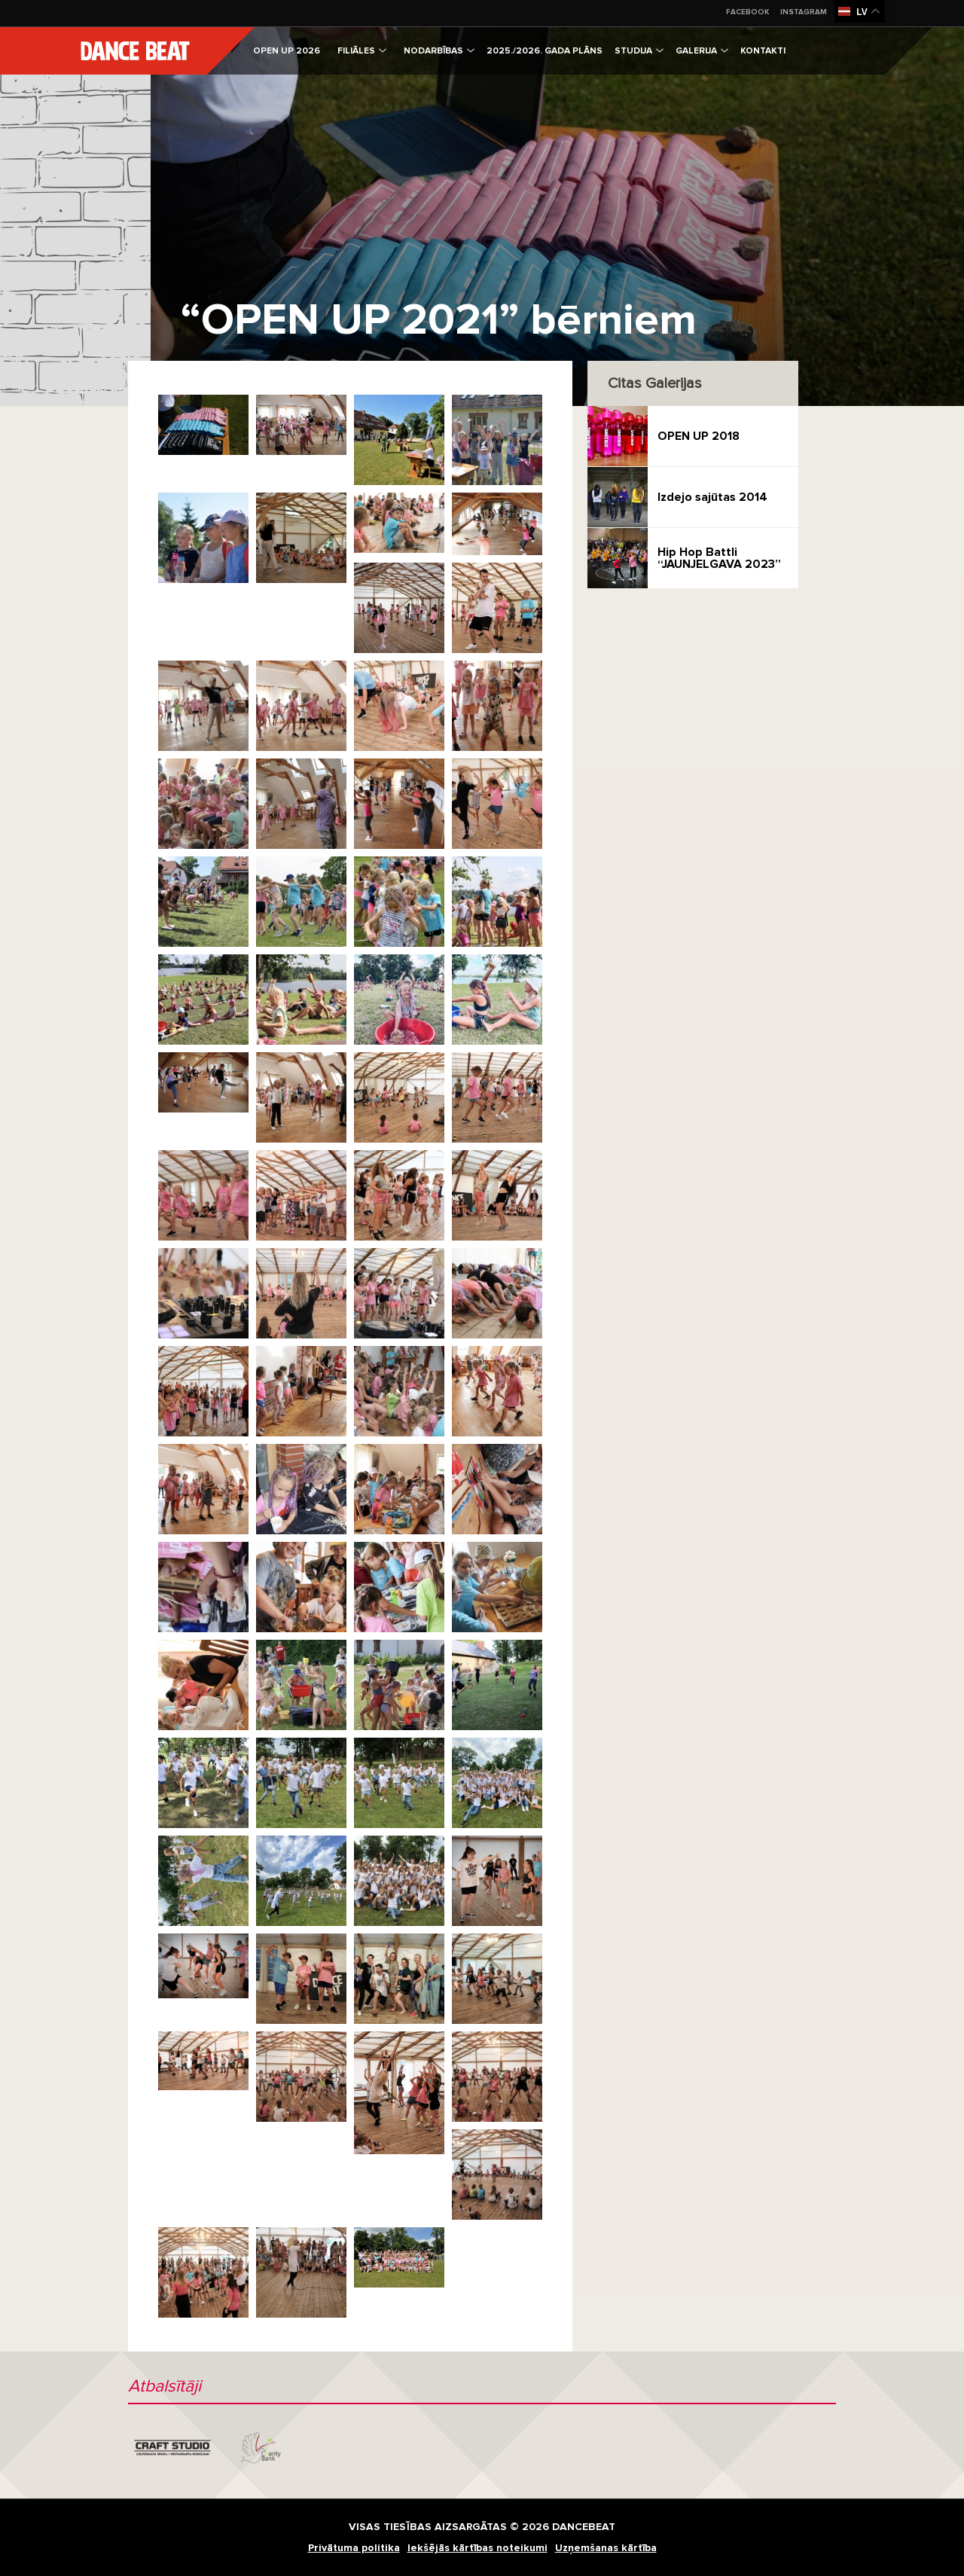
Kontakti (763, 50)
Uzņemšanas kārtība (606, 2547)
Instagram (803, 12)
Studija (639, 50)
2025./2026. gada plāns (544, 50)
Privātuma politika (354, 2547)
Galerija (702, 50)
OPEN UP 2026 (286, 50)
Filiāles (361, 50)
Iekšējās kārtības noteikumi (477, 2547)
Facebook (747, 12)
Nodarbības (439, 50)
